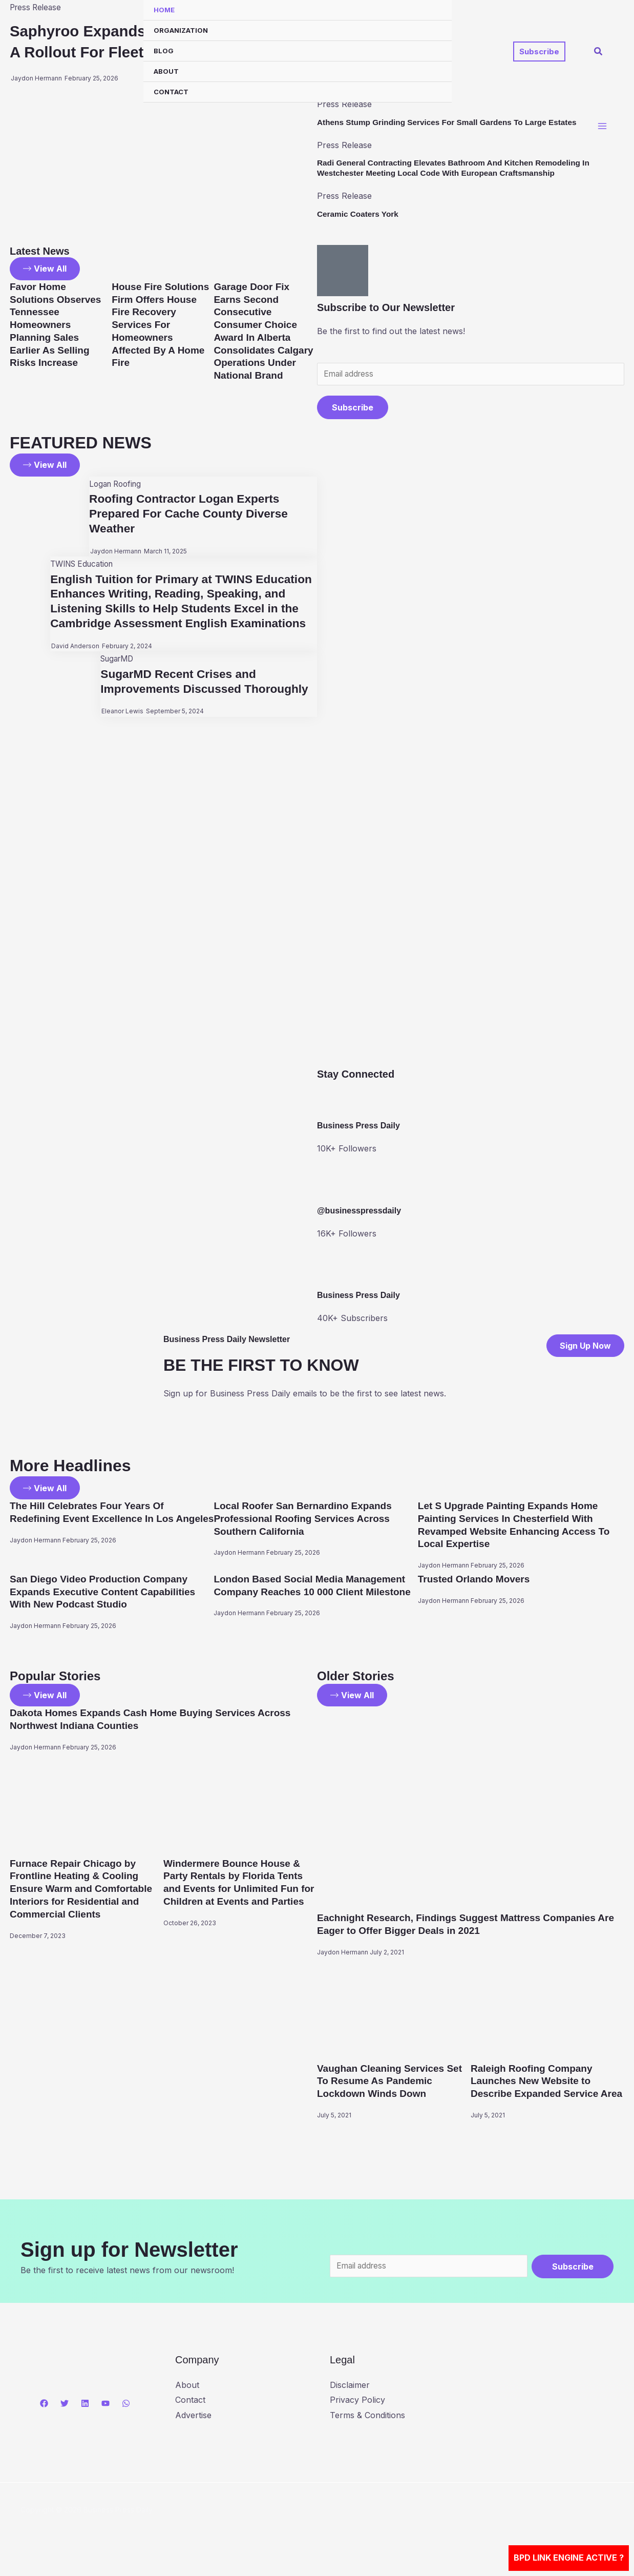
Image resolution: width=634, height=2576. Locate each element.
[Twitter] (64, 2414)
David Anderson (73, 662)
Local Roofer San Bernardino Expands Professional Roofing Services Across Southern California (307, 1519)
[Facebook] (44, 2414)
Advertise (193, 2426)
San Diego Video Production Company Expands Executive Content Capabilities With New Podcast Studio (107, 1591)
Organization (181, 30)
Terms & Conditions (367, 2426)
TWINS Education (83, 565)
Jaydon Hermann (112, 553)
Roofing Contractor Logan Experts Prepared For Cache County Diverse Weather (191, 515)
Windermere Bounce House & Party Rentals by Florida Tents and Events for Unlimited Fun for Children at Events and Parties (236, 1886)
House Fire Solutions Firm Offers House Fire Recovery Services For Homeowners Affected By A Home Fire (160, 323)
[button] (539, 51)
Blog (164, 51)
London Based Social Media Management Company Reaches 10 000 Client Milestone (314, 1591)
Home (164, 10)
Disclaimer (350, 2395)
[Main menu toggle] (602, 128)
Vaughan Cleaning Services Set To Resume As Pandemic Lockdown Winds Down (393, 2079)
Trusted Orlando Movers (477, 1578)
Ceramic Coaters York (359, 214)
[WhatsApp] (126, 2414)
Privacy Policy (357, 2411)
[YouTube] (105, 2414)
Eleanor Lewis (119, 728)
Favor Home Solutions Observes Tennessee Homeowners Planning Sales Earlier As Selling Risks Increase (58, 323)
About (166, 71)
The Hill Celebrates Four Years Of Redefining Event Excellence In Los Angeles (96, 1519)
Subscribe (352, 408)
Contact (171, 92)
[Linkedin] (85, 2414)
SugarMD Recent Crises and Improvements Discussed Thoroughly (206, 697)
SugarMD (115, 675)
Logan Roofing (114, 485)
